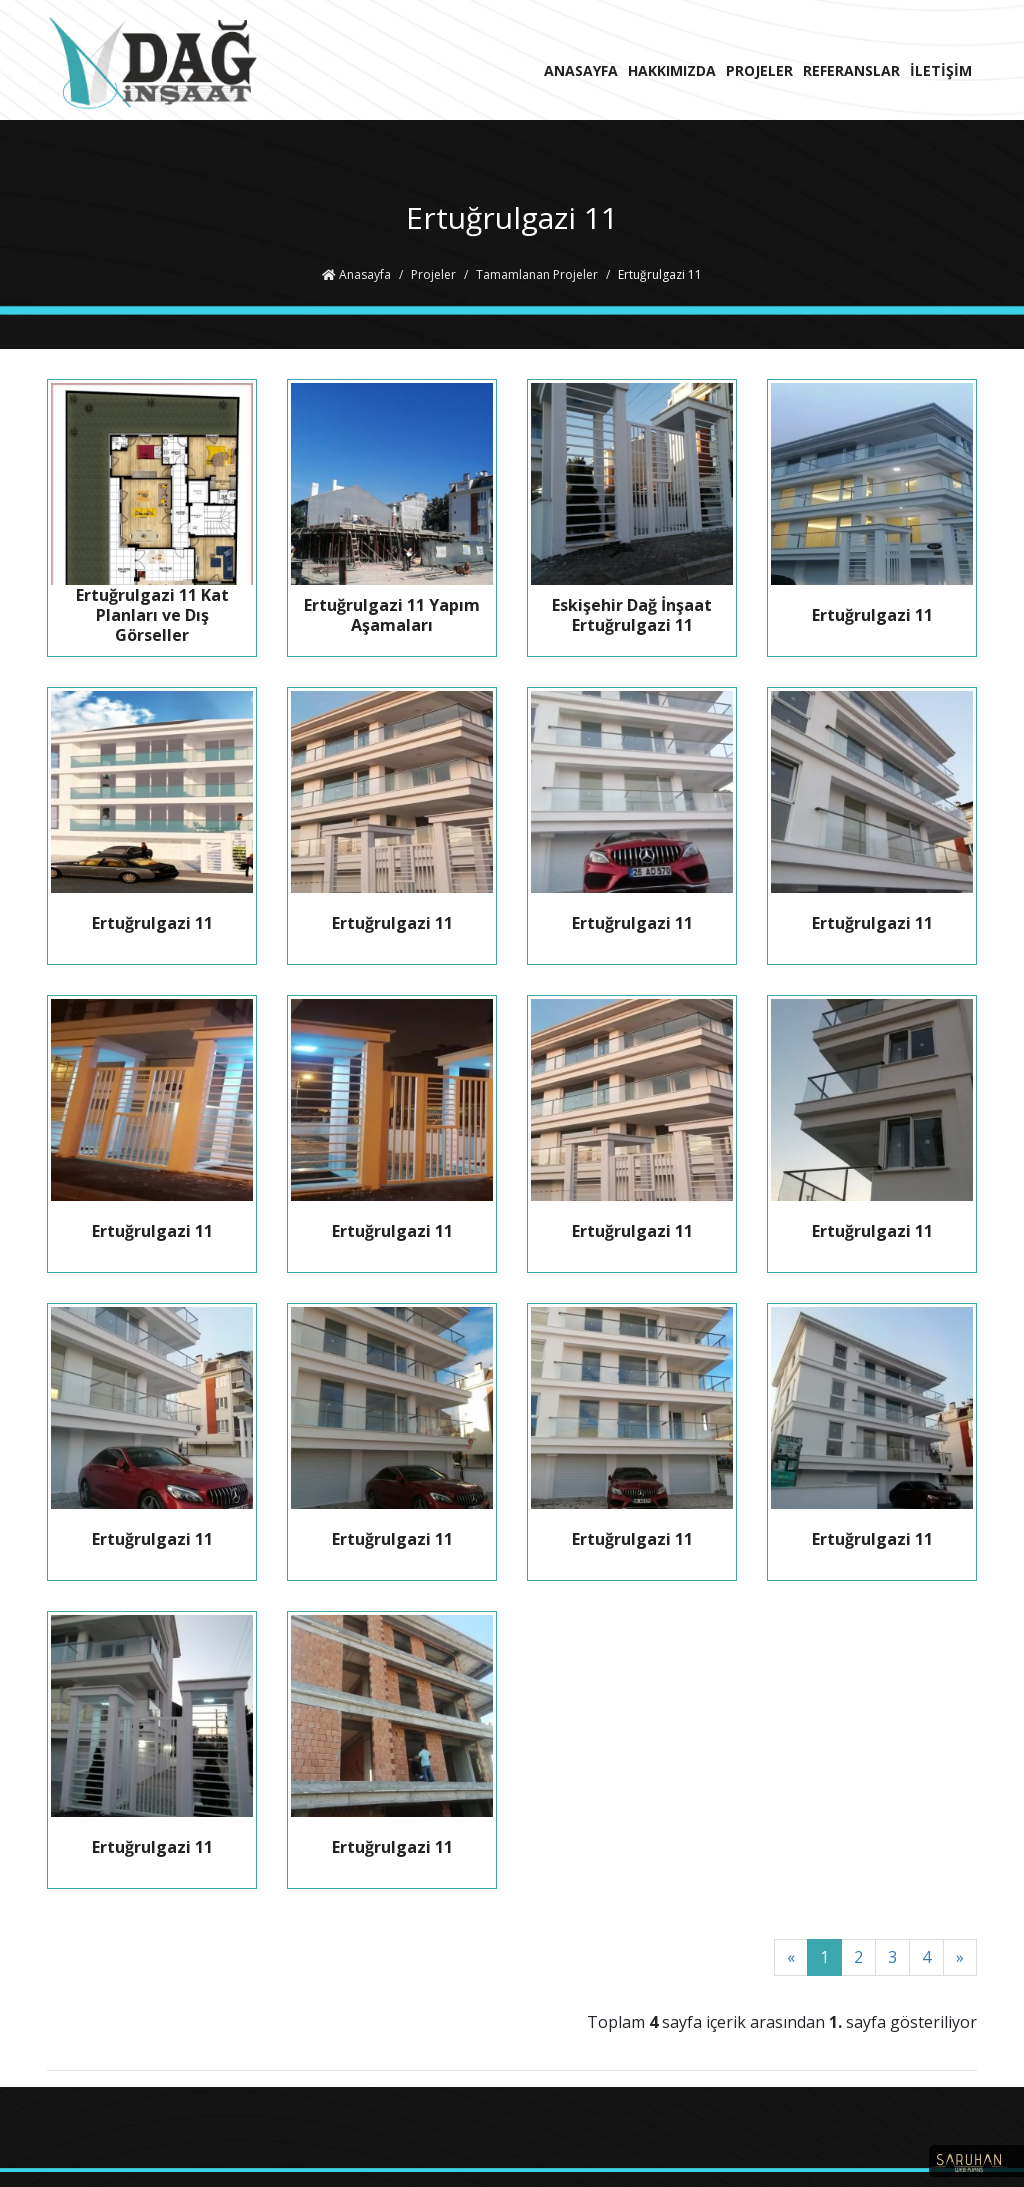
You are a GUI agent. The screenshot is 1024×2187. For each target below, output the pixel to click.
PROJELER (759, 70)
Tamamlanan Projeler (537, 274)
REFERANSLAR (851, 70)
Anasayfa (356, 274)
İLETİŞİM (941, 70)
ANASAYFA (581, 70)
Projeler (433, 274)
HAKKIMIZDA (672, 70)
